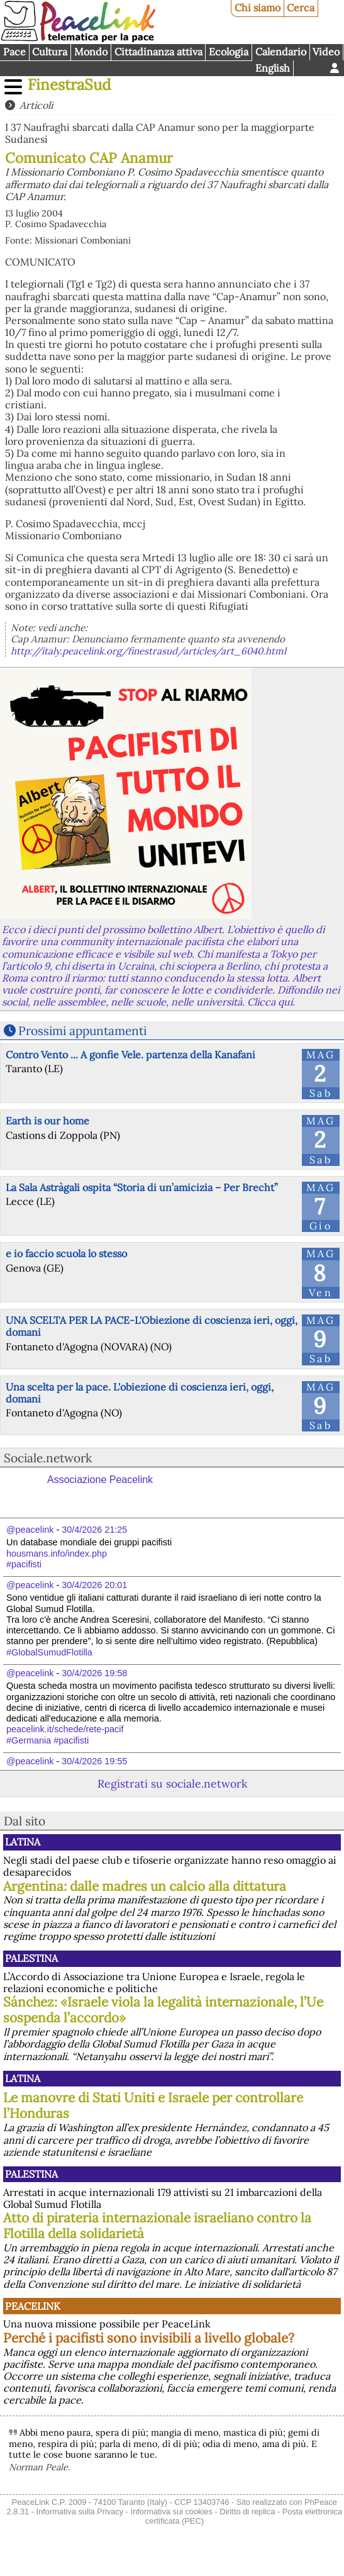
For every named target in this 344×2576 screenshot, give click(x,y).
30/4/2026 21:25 (94, 1530)
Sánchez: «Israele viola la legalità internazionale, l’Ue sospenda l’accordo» (163, 2009)
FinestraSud (69, 84)
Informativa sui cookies (172, 2511)
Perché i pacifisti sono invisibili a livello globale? (148, 2337)
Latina (22, 1841)
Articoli (36, 105)
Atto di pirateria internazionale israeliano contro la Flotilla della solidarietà (157, 2225)
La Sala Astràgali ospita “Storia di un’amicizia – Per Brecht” (142, 1187)
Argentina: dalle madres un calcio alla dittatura (144, 1886)
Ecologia (228, 51)
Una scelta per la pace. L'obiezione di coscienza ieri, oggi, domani (140, 1392)
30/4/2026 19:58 (94, 1673)
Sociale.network (48, 1457)
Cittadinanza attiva (158, 51)
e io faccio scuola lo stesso (66, 1253)
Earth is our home (47, 1120)
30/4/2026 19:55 (94, 1761)
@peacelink (29, 1530)
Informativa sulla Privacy (80, 2511)
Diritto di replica (247, 2511)
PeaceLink (32, 2306)
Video (326, 51)
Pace (14, 51)
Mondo (91, 51)
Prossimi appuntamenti (82, 1030)
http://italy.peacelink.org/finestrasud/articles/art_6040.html (148, 651)
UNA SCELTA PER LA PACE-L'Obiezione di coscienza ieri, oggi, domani (151, 1326)
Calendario (280, 51)
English (272, 68)
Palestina (31, 1958)
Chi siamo (257, 7)
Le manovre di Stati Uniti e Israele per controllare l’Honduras (153, 2105)
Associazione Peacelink (100, 1479)
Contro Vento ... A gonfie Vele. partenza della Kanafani (130, 1054)
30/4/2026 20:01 (94, 1585)
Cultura (49, 51)
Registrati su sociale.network (172, 1783)
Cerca (300, 7)
